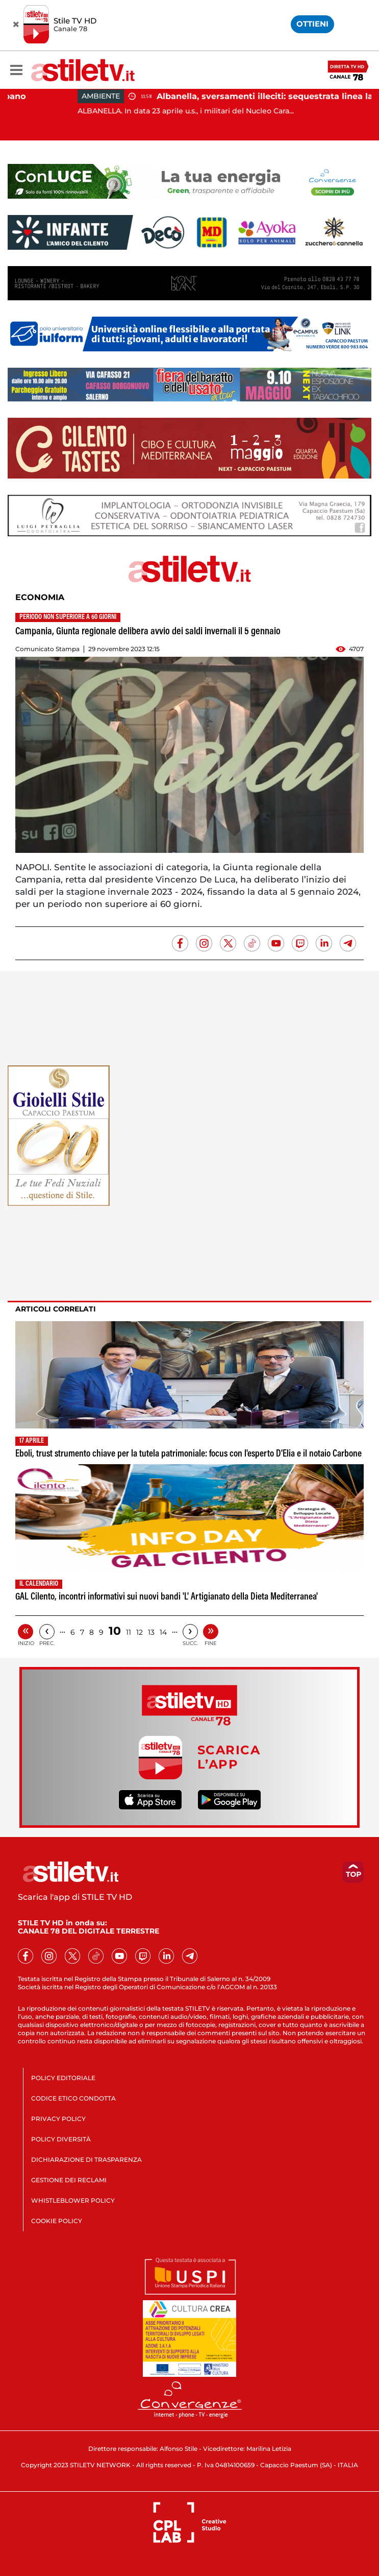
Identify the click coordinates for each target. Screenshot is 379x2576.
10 (115, 1631)
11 (128, 1632)
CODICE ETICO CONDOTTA (73, 2098)
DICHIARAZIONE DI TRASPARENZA (86, 2159)
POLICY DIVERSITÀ (61, 2139)
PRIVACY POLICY (58, 2118)
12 (139, 1632)
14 (163, 1632)
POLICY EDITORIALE (63, 2078)
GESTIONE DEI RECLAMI (69, 2180)
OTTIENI (312, 24)
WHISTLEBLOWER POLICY (73, 2200)
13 (151, 1632)
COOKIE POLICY (56, 2221)
